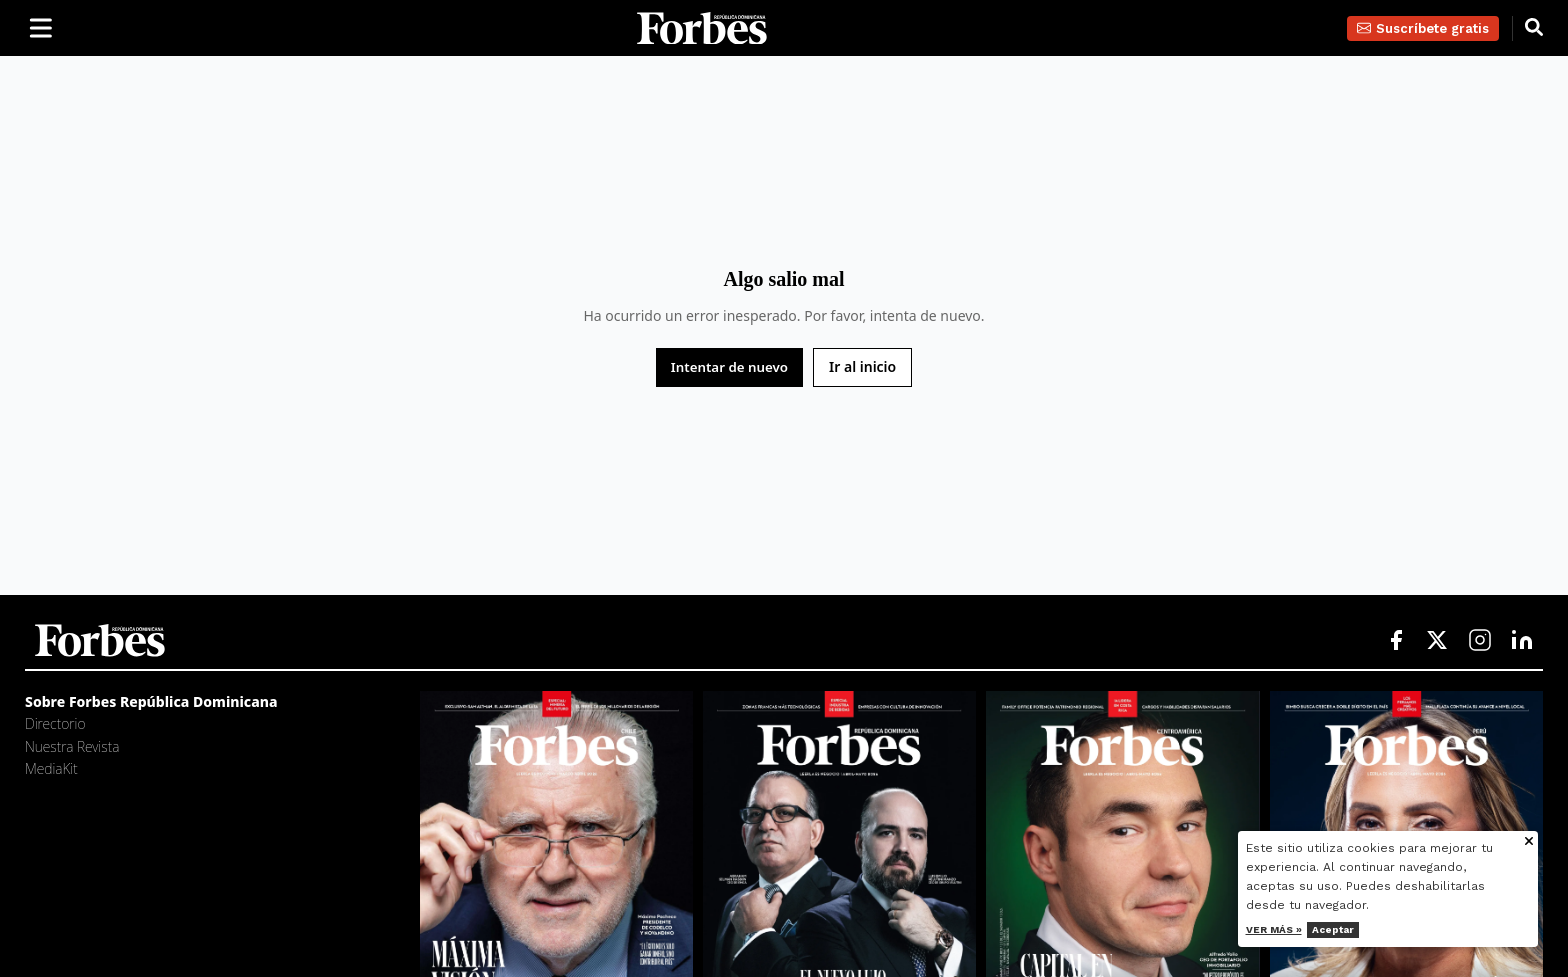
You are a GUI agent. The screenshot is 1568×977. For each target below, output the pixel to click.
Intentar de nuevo (729, 367)
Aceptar (1333, 929)
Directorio (55, 723)
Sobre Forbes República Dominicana (151, 701)
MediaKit (51, 768)
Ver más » (1274, 929)
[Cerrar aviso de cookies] (1529, 842)
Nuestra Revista (72, 746)
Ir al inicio (862, 366)
